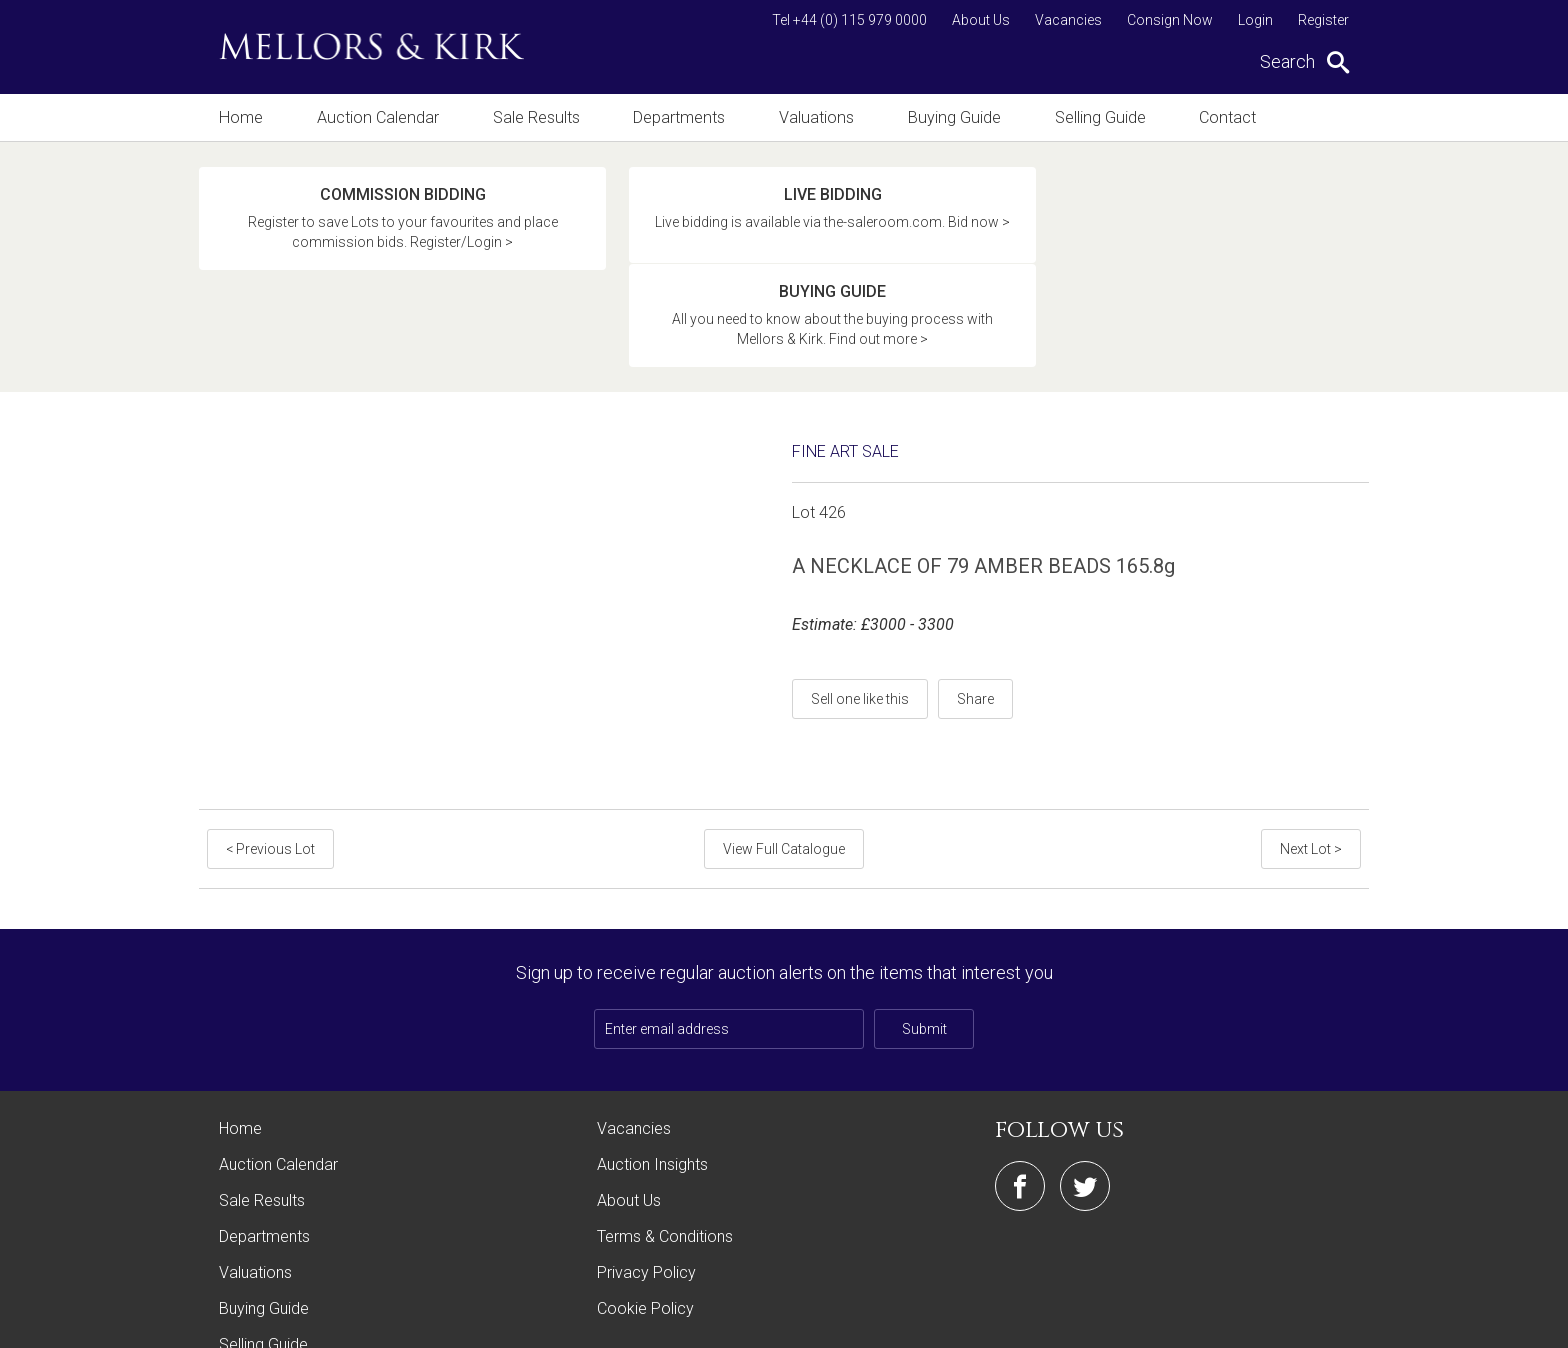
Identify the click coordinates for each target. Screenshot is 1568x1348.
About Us (981, 20)
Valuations (814, 117)
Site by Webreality (1318, 1322)
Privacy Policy (646, 1176)
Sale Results (534, 117)
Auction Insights (652, 1068)
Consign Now (1170, 20)
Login (1255, 20)
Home (240, 117)
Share (975, 603)
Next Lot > (1311, 753)
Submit (924, 933)
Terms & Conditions (665, 1140)
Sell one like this (860, 603)
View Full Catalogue (784, 753)
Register (1323, 20)
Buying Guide (951, 117)
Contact (1223, 117)
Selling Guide (1095, 117)
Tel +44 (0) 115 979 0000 (849, 20)
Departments (677, 117)
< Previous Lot (270, 753)
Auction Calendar (376, 117)
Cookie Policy (645, 1212)
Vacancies (1068, 20)
